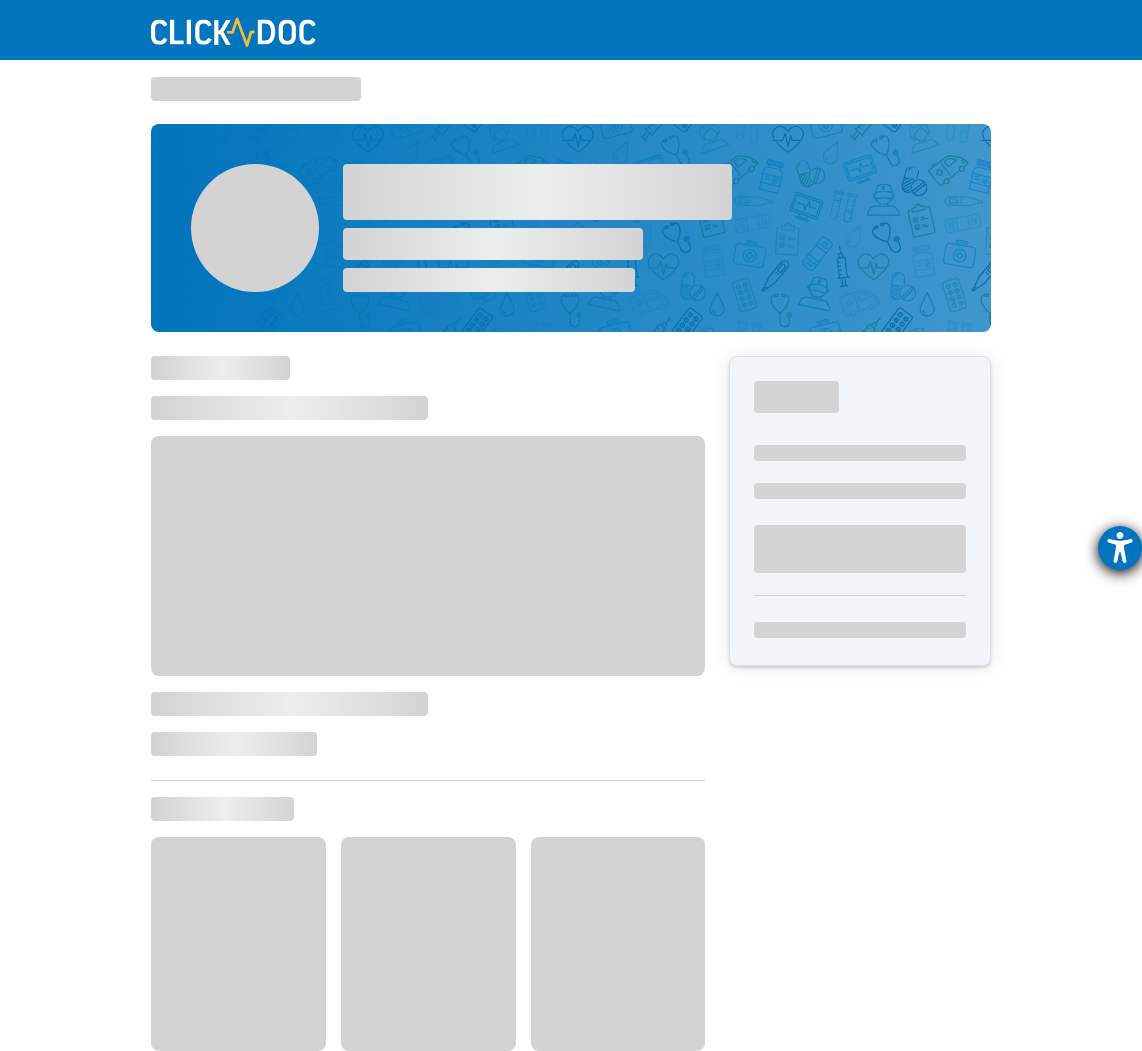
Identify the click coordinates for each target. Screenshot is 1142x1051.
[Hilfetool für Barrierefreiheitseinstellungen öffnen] (1120, 548)
